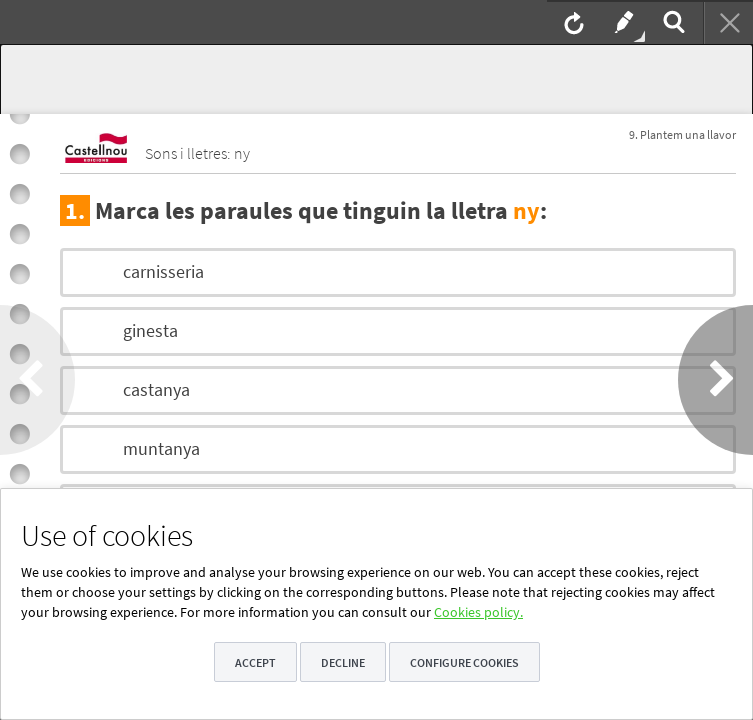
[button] (37, 380)
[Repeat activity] (572, 22)
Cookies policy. (478, 612)
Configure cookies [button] (464, 662)
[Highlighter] (622, 22)
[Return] (728, 22)
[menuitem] (572, 22)
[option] (398, 272)
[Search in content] (672, 22)
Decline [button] (343, 662)
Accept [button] (255, 662)
